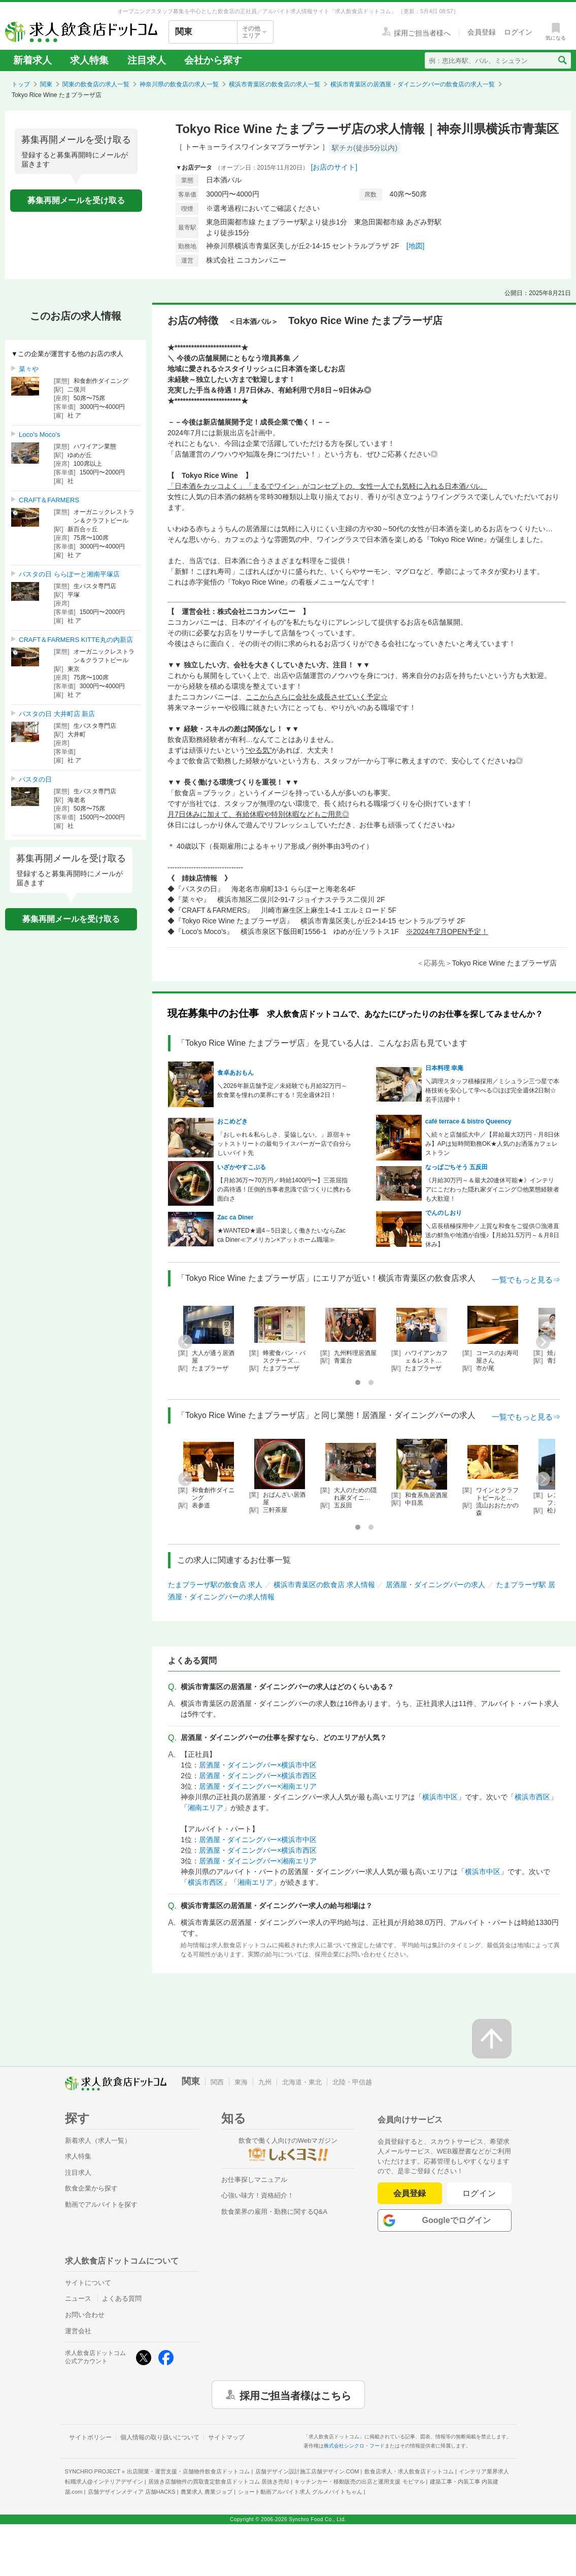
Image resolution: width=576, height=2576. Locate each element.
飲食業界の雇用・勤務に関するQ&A (274, 2211)
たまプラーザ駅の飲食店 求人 (215, 1585)
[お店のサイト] (334, 167)
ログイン (479, 2193)
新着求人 (32, 60)
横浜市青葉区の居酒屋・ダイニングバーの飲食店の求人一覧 (412, 84)
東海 (241, 2082)
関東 (46, 84)
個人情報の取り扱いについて (159, 2437)
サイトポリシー (90, 2437)
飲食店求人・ (409, 2471)
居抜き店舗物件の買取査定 (218, 2481)
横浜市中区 (440, 1797)
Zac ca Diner (235, 1217)
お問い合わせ (85, 2315)
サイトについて (88, 2283)
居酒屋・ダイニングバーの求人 (435, 1585)
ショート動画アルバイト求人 (300, 2492)
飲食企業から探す (91, 2188)
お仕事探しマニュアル (254, 2179)
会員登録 (409, 2193)
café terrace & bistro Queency (468, 1121)
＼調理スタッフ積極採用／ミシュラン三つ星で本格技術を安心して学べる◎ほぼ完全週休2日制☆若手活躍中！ (492, 1090)
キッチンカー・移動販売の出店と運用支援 (359, 2481)
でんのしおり (443, 1212)
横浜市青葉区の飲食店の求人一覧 (274, 84)
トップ (21, 84)
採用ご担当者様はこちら (295, 2395)
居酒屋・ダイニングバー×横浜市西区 (258, 1776)
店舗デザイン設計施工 (307, 2471)
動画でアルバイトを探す (101, 2204)
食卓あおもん (235, 1072)
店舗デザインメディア (132, 2492)
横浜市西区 (532, 1797)
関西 (217, 2082)
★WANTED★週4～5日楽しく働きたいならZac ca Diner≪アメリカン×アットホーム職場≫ (281, 1235)
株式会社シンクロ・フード (354, 2446)
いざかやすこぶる (241, 1167)
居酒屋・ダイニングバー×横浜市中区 (258, 1765)
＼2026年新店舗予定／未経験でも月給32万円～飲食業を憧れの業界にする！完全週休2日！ (282, 1090)
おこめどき (232, 1121)
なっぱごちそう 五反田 (456, 1167)
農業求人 (206, 2492)
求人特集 (89, 60)
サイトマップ (226, 2437)
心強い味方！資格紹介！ (257, 2195)
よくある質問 (122, 2298)
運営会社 (78, 2331)
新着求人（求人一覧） (98, 2140)
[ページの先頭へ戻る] (492, 2038)
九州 (265, 2082)
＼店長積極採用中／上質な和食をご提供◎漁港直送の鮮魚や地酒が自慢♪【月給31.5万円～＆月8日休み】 (492, 1235)
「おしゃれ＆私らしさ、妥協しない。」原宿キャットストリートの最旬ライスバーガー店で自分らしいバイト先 (284, 1143)
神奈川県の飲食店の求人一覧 (179, 84)
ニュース (78, 2298)
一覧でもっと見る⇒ (526, 1279)
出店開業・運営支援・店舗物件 (188, 2471)
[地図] (415, 246)
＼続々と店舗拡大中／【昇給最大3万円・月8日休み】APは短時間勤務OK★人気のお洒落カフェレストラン (492, 1143)
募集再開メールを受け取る (76, 200)
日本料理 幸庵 (444, 1068)
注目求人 (146, 60)
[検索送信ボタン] (562, 60)
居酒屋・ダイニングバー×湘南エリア (258, 1786)
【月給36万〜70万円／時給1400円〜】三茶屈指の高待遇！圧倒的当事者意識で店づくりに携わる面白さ (284, 1189)
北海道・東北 (302, 2082)
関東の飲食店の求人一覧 (95, 84)
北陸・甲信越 (352, 2082)
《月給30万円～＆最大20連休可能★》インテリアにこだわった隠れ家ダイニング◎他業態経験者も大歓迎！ (492, 1189)
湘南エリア (205, 1808)
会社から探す (213, 60)
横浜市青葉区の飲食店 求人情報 (324, 1585)
